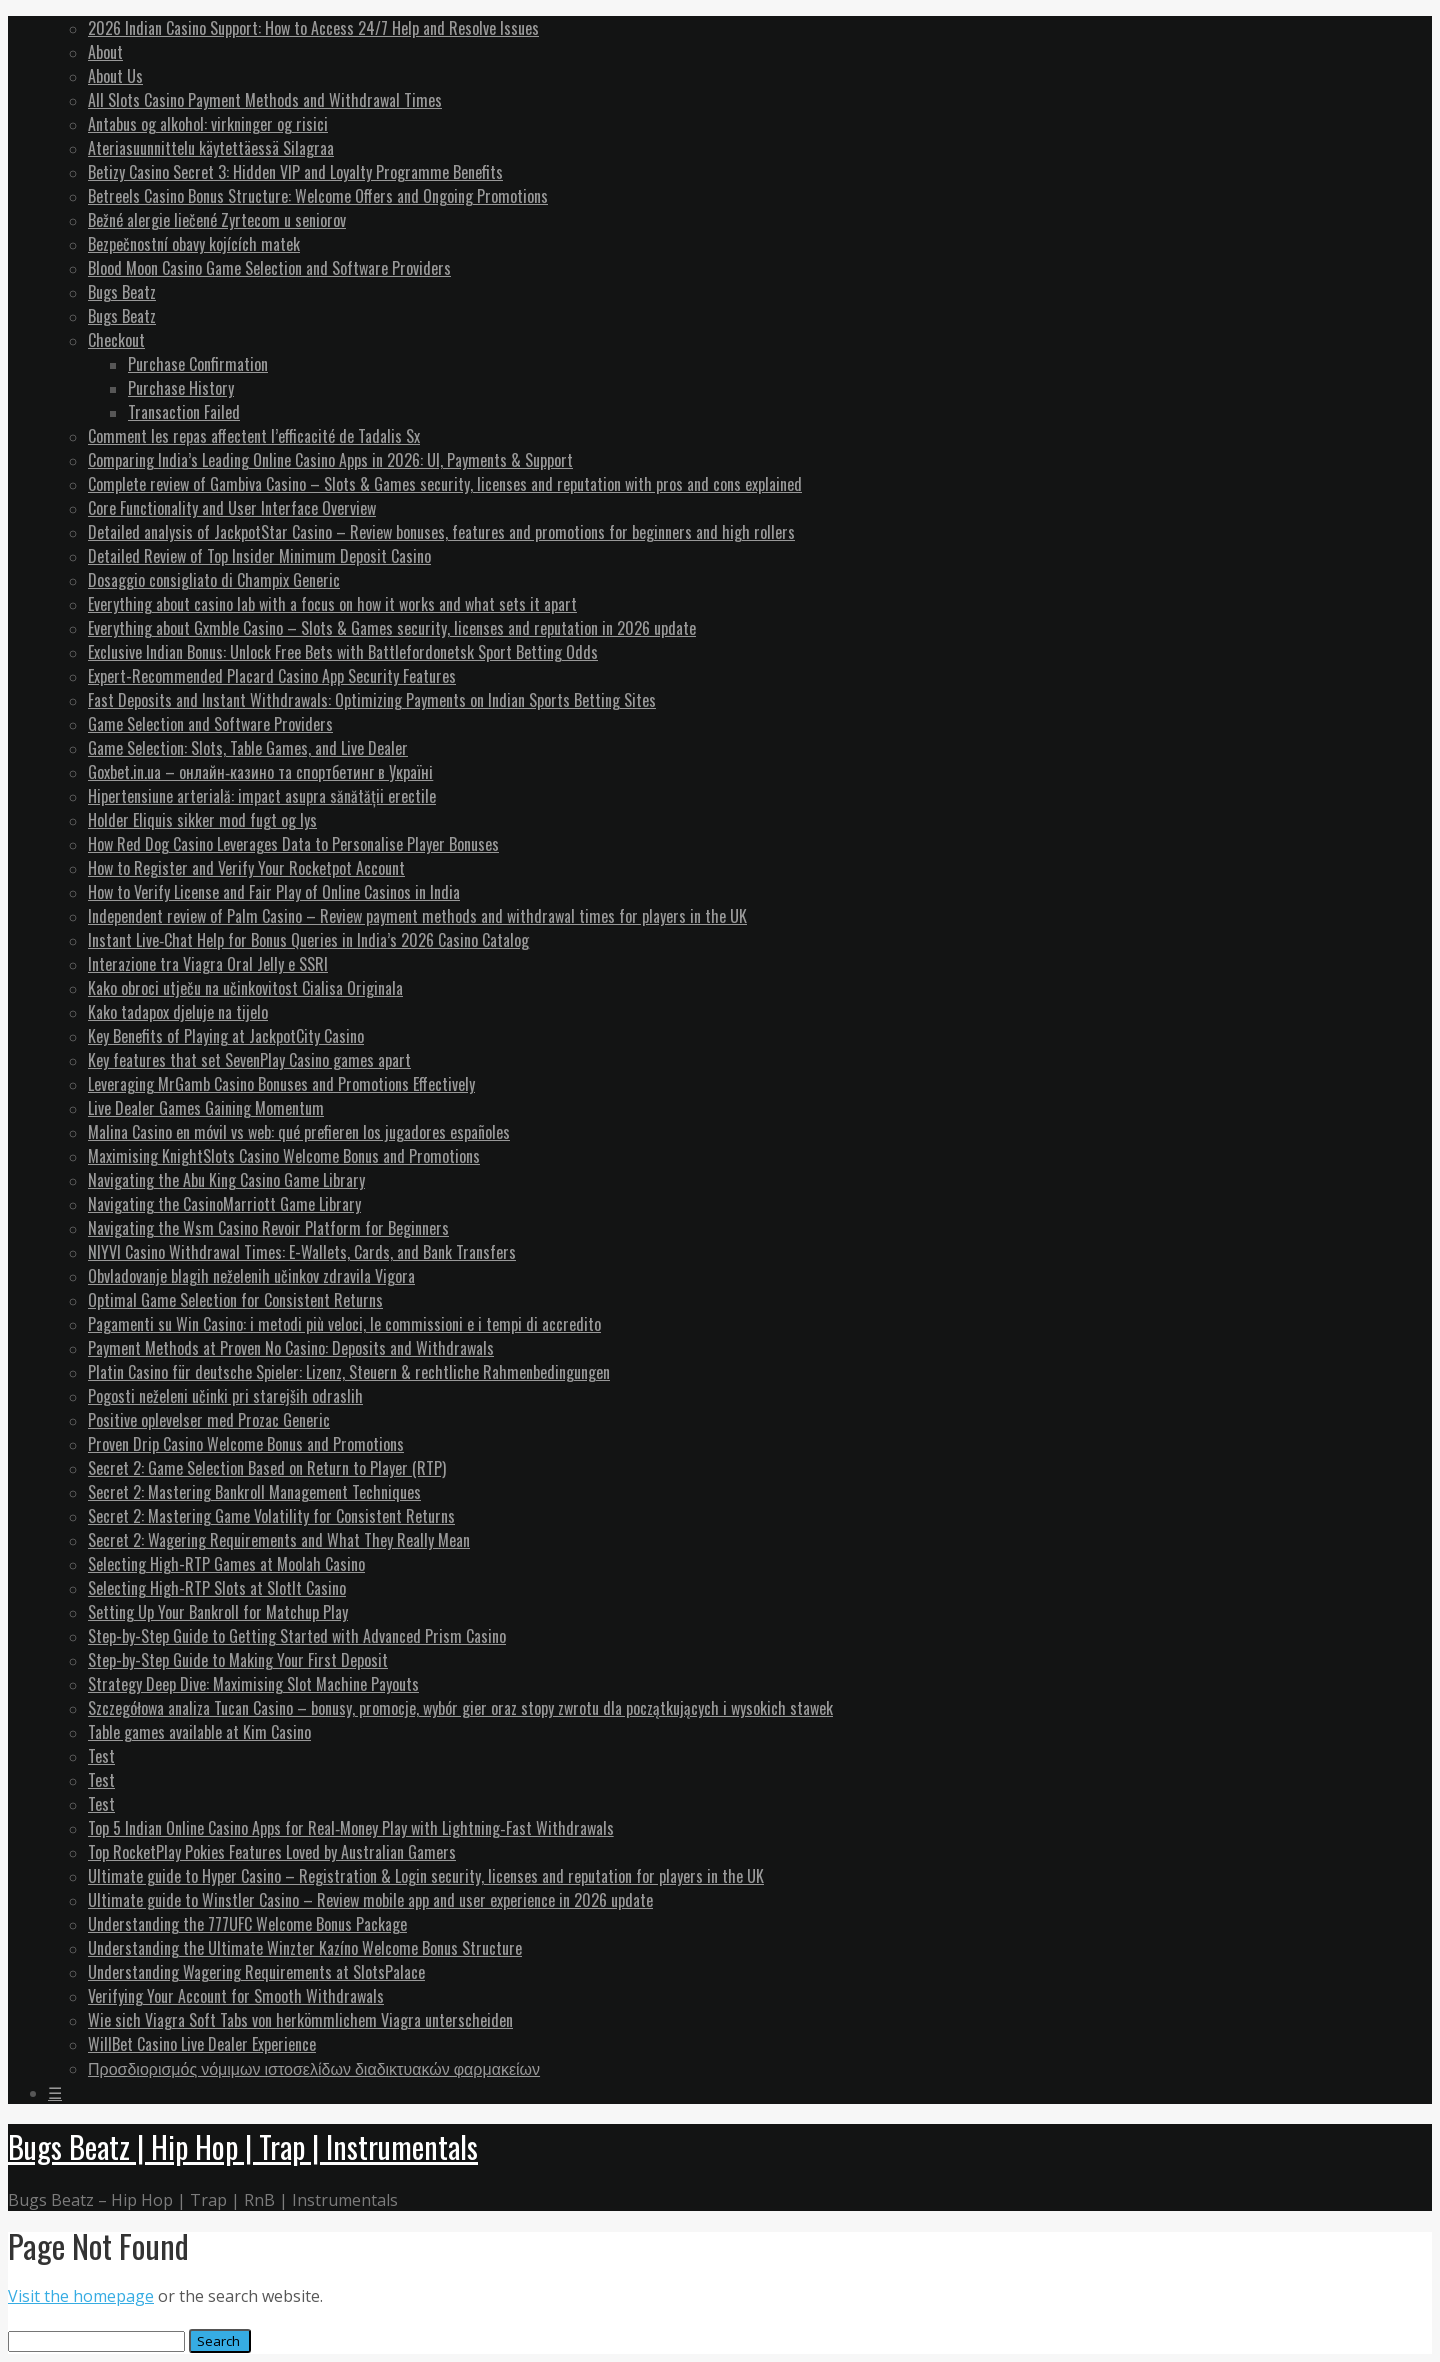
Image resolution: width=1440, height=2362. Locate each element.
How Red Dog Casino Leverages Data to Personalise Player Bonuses (293, 844)
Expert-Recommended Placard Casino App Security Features (272, 676)
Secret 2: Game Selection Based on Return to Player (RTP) (267, 1468)
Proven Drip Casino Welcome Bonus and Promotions (246, 1444)
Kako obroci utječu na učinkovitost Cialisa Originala (245, 988)
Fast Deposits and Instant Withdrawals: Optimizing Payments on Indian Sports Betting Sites (372, 700)
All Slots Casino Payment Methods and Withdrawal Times (265, 100)
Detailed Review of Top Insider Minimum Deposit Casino (259, 556)
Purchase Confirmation (198, 364)
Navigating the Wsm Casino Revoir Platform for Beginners (268, 1228)
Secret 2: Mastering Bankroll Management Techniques (254, 1492)
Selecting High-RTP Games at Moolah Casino (226, 1564)
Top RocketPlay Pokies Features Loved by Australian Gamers (272, 1852)
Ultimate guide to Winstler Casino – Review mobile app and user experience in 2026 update (370, 1900)
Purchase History (181, 388)
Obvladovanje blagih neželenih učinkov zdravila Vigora (251, 1276)
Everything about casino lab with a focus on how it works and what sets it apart (332, 604)
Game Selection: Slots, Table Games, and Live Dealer (248, 748)
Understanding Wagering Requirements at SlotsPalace (256, 1972)
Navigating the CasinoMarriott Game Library (224, 1204)
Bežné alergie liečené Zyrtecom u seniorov (217, 220)
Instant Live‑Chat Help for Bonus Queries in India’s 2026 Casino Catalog (308, 940)
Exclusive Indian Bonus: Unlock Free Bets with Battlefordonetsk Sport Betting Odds (343, 652)
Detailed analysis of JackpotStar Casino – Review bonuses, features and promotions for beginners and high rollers (441, 532)
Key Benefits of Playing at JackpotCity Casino (226, 1036)
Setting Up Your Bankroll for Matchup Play (218, 1612)
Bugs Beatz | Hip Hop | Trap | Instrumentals (243, 2146)
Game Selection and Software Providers (210, 724)
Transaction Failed (184, 412)
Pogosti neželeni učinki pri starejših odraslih (225, 1396)
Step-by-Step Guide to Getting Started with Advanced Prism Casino (297, 1636)
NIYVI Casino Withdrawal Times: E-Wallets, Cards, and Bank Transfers (302, 1252)
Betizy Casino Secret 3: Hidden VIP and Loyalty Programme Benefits (295, 172)
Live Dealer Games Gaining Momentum (206, 1108)
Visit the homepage (81, 2296)
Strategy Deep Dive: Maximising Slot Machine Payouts (253, 1684)
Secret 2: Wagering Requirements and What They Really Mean (279, 1540)
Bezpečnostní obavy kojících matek (194, 244)
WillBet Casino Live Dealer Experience (202, 2044)
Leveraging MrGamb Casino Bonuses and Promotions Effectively (281, 1084)
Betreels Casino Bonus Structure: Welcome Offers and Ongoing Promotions (318, 196)
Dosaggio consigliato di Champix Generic (214, 580)
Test (101, 1756)
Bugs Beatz (122, 292)
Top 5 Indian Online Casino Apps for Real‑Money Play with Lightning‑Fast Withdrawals (351, 1828)
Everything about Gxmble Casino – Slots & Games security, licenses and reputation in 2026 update (392, 628)
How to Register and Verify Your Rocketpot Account (246, 868)
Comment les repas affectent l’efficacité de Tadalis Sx (254, 436)
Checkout (116, 340)
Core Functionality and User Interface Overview (232, 508)
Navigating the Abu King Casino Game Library (226, 1180)
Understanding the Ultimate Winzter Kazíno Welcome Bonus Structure (305, 1948)
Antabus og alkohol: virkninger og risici (208, 124)
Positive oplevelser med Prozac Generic (209, 1420)
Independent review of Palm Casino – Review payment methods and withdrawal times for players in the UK (417, 916)
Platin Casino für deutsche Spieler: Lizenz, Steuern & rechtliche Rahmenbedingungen (349, 1372)
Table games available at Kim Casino (199, 1732)
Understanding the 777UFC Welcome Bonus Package (247, 1924)
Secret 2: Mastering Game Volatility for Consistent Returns (271, 1516)
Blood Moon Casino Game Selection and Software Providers (269, 268)
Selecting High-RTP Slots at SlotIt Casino (217, 1588)
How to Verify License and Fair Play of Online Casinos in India (274, 892)
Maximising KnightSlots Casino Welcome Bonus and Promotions (284, 1156)
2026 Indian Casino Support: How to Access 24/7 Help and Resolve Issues (313, 28)
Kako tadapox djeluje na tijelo (178, 1012)
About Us (115, 76)
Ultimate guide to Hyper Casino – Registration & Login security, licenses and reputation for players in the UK (426, 1876)
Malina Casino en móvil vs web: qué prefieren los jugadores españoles (299, 1132)
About (105, 52)
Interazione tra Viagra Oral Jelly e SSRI (208, 964)
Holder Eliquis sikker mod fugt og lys (202, 820)
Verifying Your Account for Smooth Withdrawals (236, 1996)
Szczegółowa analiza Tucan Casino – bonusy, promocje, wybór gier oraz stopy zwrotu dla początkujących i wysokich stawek (460, 1708)
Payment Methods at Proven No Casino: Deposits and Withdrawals (291, 1348)
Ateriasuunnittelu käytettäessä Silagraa (211, 148)
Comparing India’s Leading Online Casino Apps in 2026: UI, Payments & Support (330, 460)
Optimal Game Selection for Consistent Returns (235, 1300)
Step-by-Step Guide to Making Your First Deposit (238, 1660)
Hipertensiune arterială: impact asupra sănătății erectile (262, 796)
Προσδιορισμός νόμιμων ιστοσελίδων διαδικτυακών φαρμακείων (314, 2068)
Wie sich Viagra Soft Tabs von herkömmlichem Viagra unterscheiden (300, 2020)
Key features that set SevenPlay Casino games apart (249, 1060)
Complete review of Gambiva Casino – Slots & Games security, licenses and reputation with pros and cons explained (445, 484)
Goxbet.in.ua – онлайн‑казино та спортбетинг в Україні (260, 772)
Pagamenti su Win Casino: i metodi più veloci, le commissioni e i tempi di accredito (344, 1324)
